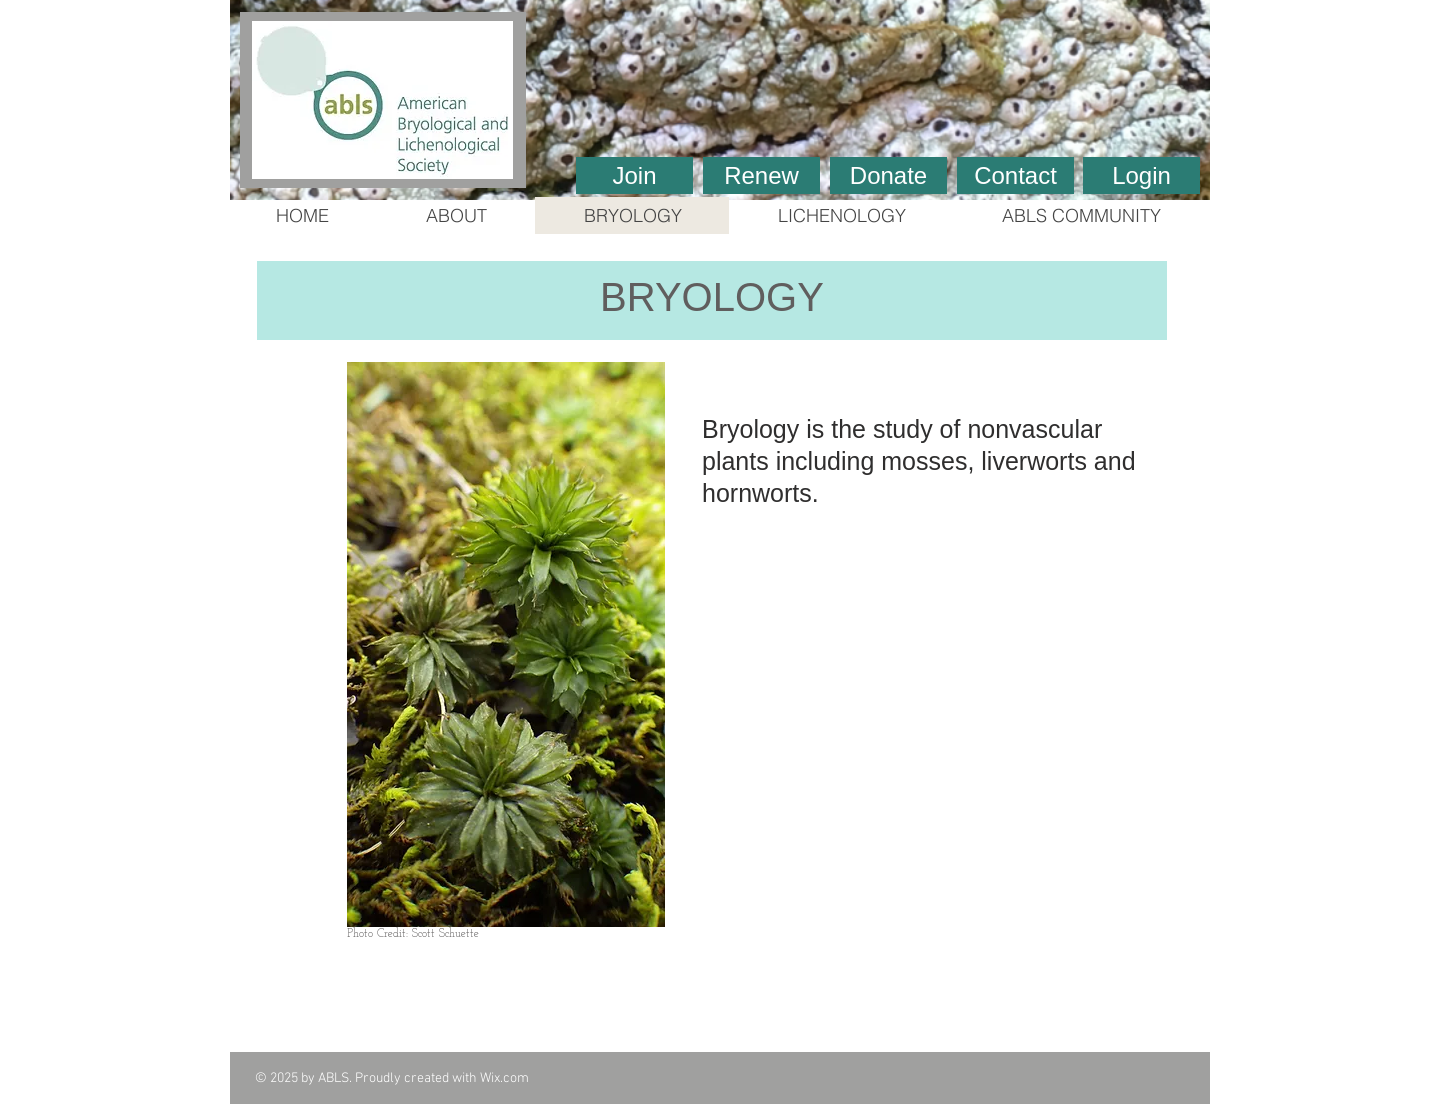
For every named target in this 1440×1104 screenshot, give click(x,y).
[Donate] (888, 175)
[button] (720, 100)
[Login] (1141, 175)
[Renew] (761, 175)
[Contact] (1015, 175)
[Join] (634, 175)
